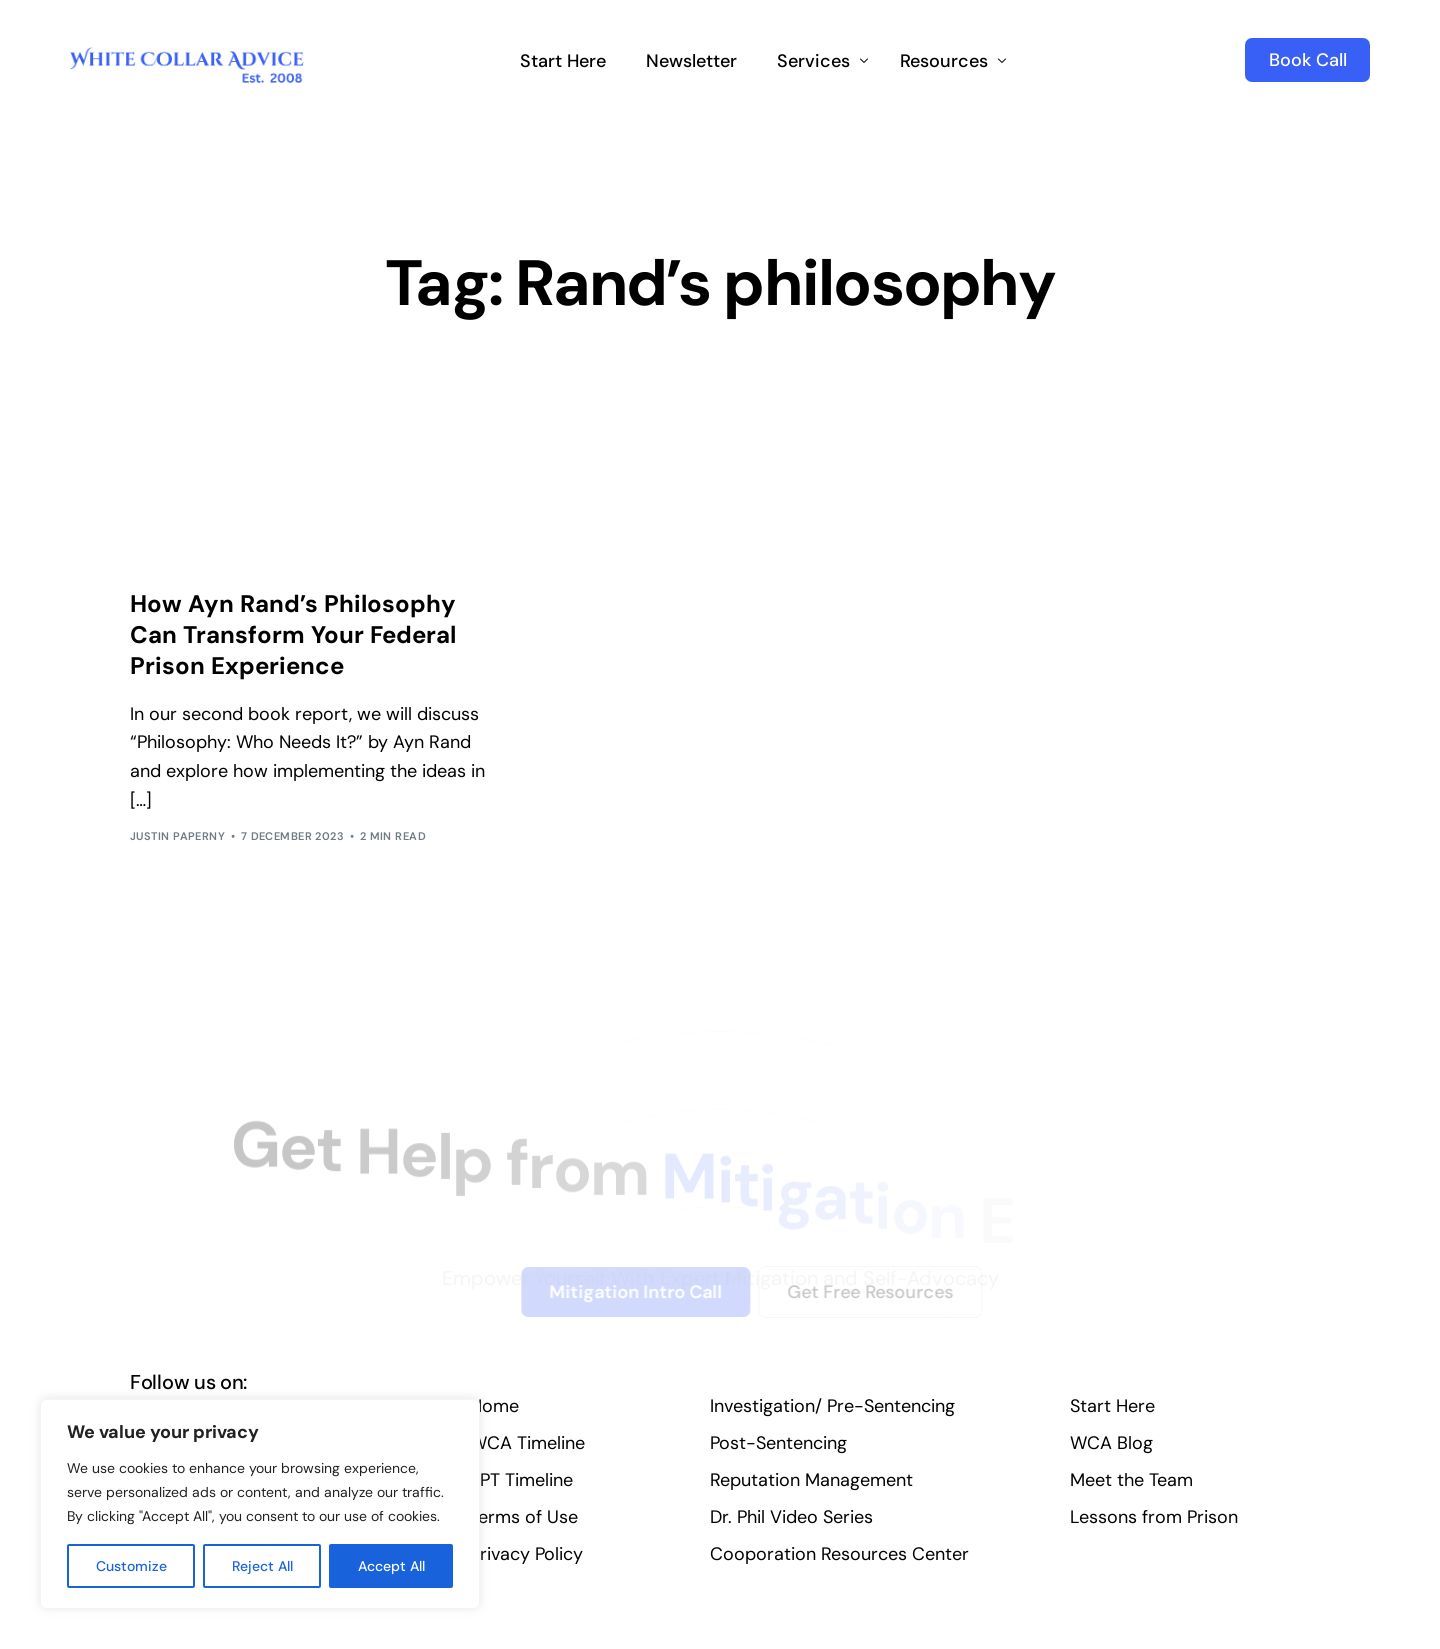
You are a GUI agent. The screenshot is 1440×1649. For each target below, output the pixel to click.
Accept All (391, 1566)
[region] (260, 1504)
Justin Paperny (177, 836)
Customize (131, 1566)
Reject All (262, 1566)
